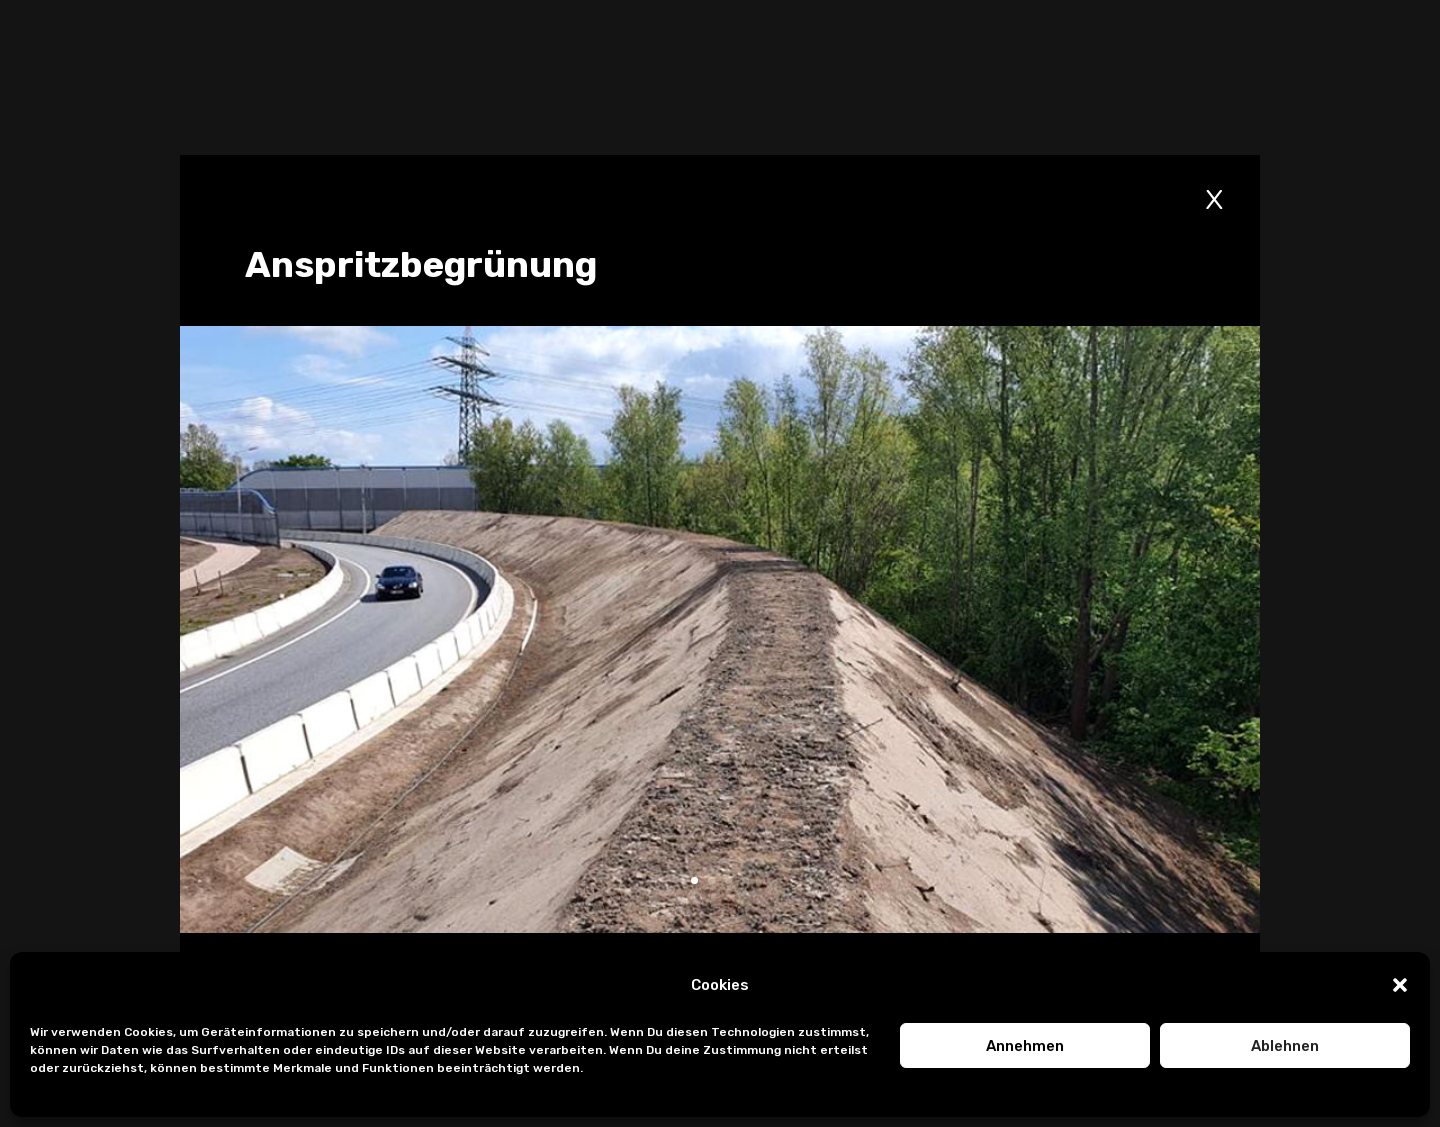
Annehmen (1025, 1046)
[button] (1400, 985)
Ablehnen (1285, 1046)
